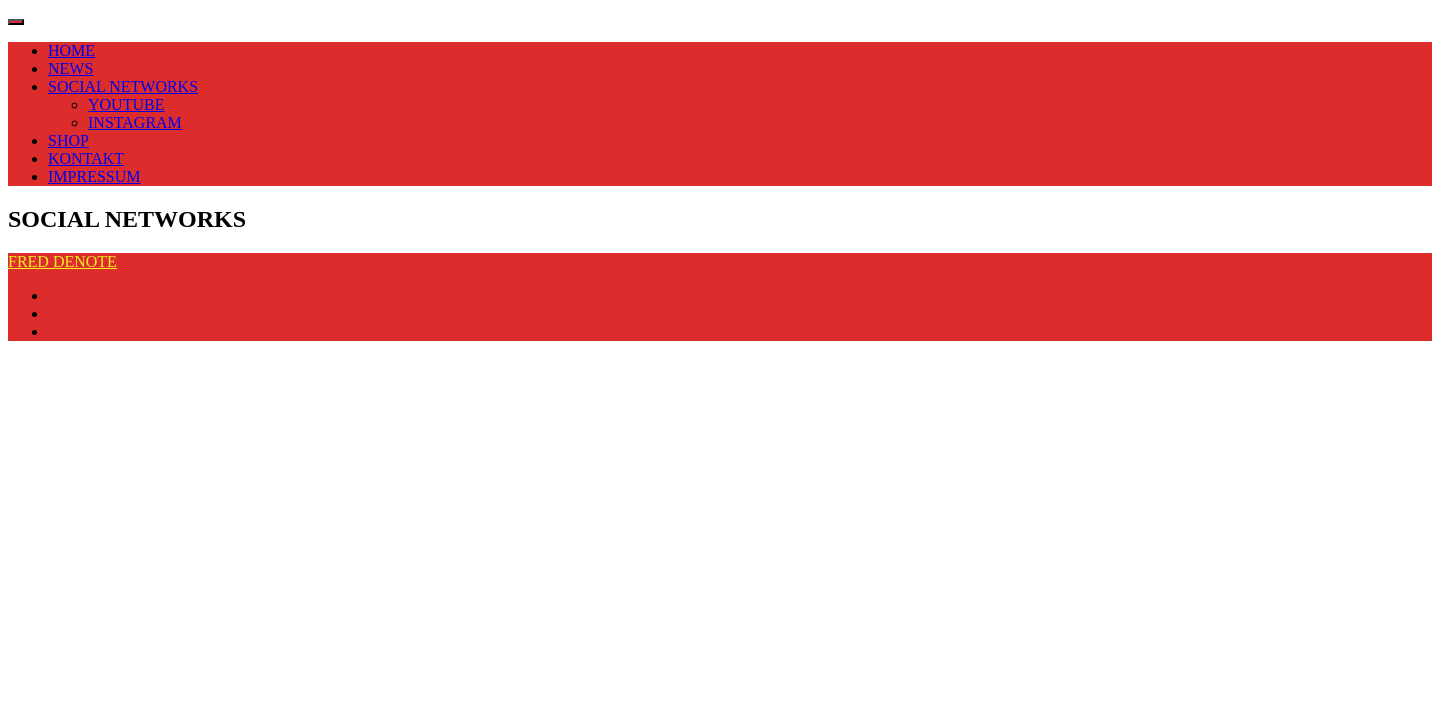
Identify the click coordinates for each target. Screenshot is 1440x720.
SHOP (68, 140)
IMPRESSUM (94, 176)
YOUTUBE (126, 104)
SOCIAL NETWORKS (123, 86)
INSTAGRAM (135, 122)
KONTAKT (86, 158)
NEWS (70, 68)
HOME (71, 50)
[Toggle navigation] (16, 22)
